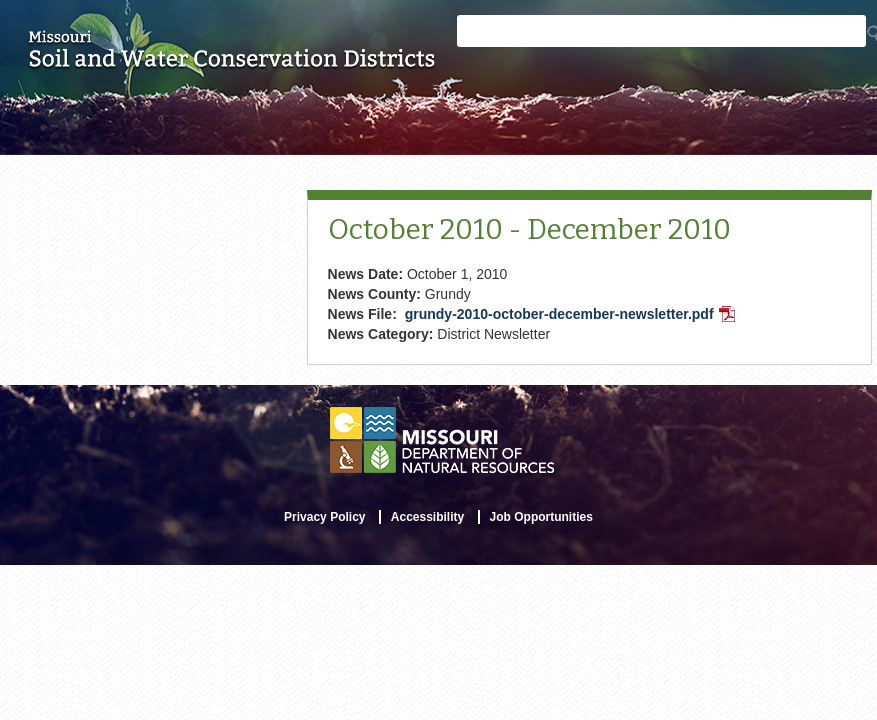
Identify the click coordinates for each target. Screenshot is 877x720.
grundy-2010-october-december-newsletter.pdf (572, 316)
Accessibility (427, 517)
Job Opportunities (541, 517)
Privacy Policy (324, 517)
